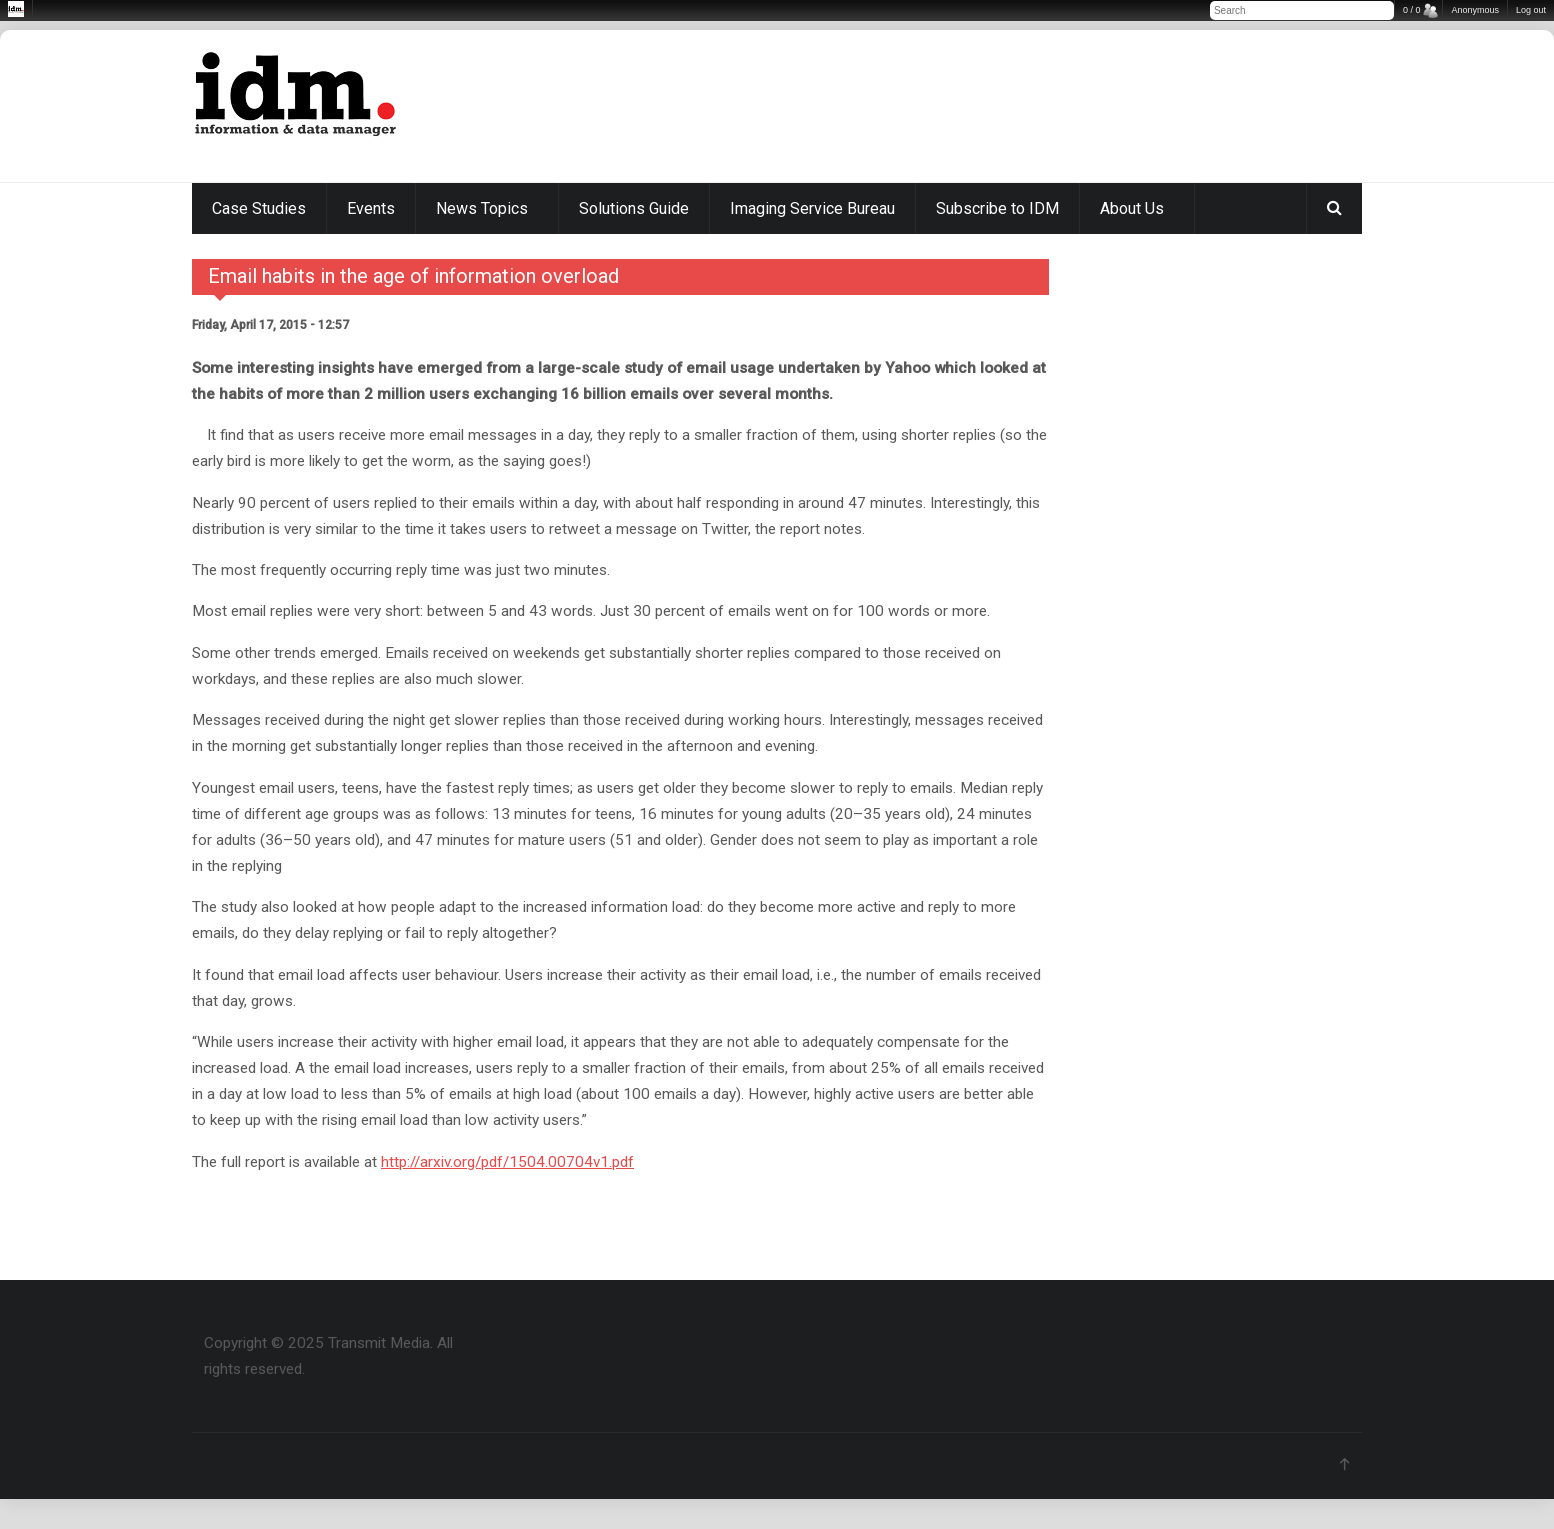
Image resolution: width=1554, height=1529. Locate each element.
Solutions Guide (634, 208)
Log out (1531, 10)
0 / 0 (1412, 10)
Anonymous (1475, 10)
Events (371, 208)
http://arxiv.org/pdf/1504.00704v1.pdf (507, 1162)
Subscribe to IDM (997, 208)
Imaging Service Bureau (812, 208)
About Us (1132, 208)
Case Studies (259, 208)
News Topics (482, 208)
